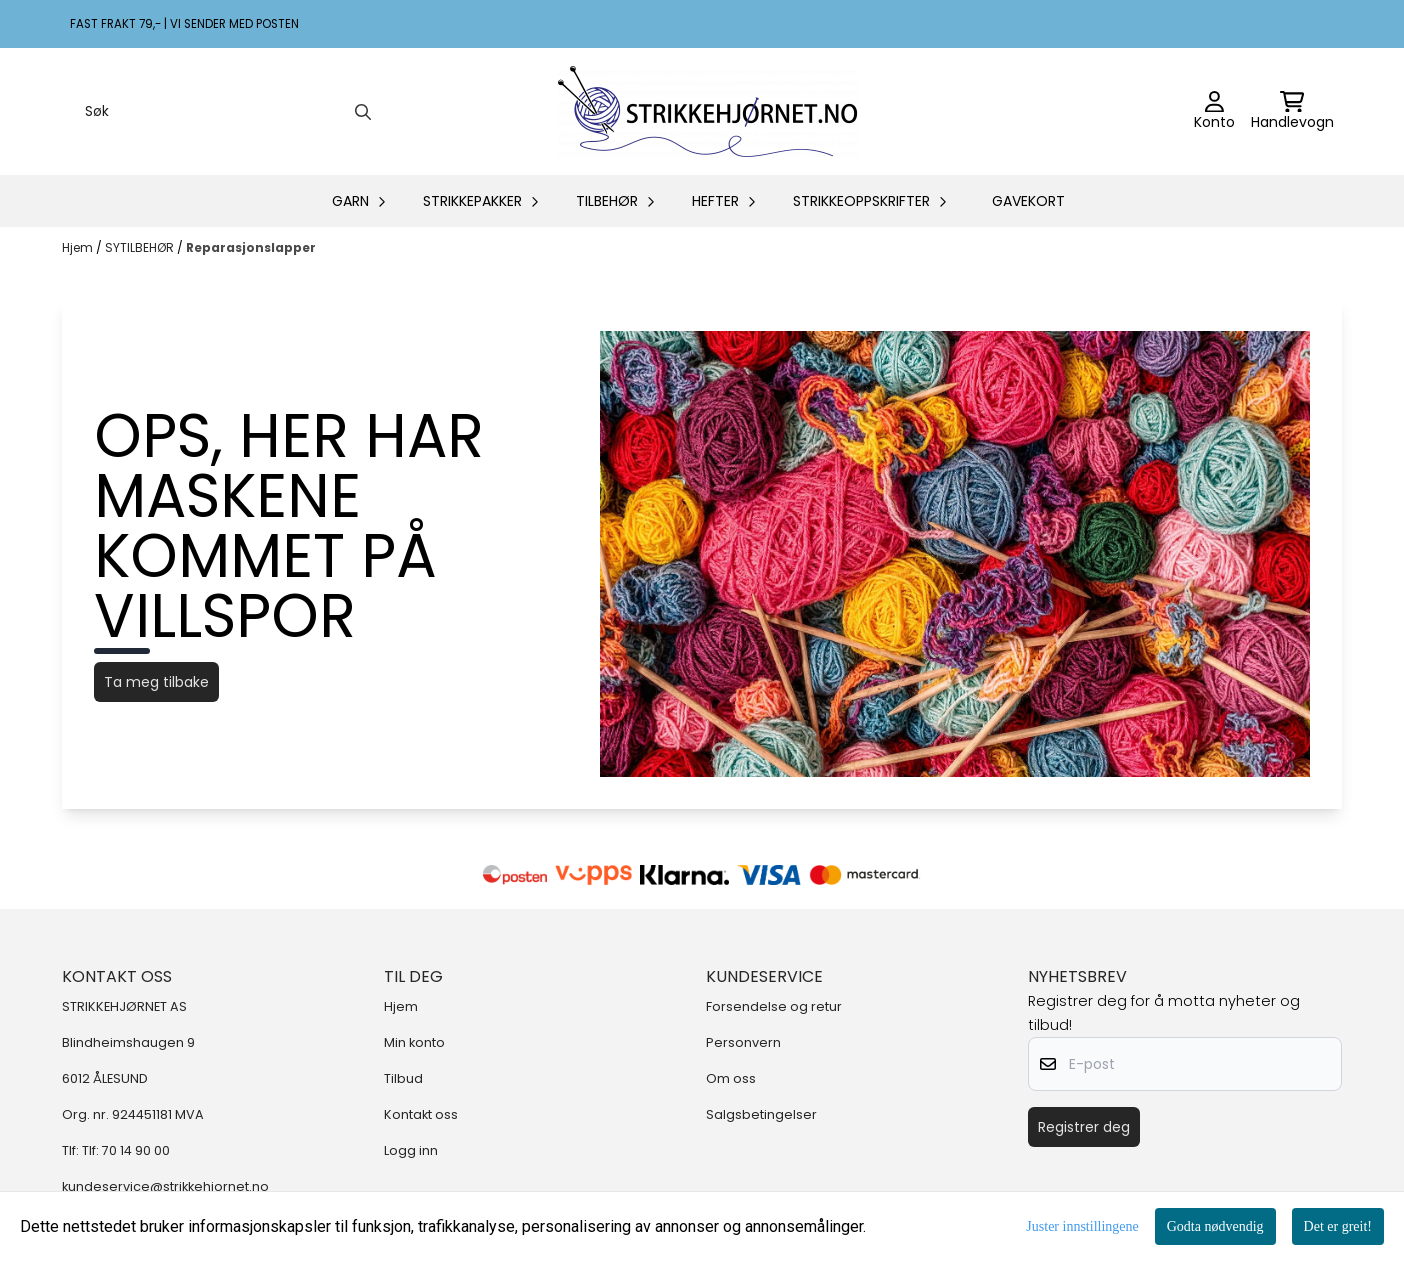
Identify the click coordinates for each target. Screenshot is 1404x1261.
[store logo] (708, 111)
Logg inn (411, 1150)
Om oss (731, 1078)
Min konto (414, 1042)
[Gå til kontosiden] (1214, 112)
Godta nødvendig (1215, 1226)
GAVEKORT (1028, 201)
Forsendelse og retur (774, 1006)
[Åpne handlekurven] (1292, 112)
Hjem (79, 247)
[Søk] (226, 112)
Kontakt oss (421, 1114)
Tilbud (403, 1078)
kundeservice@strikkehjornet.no (165, 1186)
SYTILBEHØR (141, 247)
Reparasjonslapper (251, 247)
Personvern (743, 1042)
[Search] (363, 112)
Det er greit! (1338, 1226)
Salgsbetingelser (761, 1114)
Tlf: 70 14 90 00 (126, 1150)
